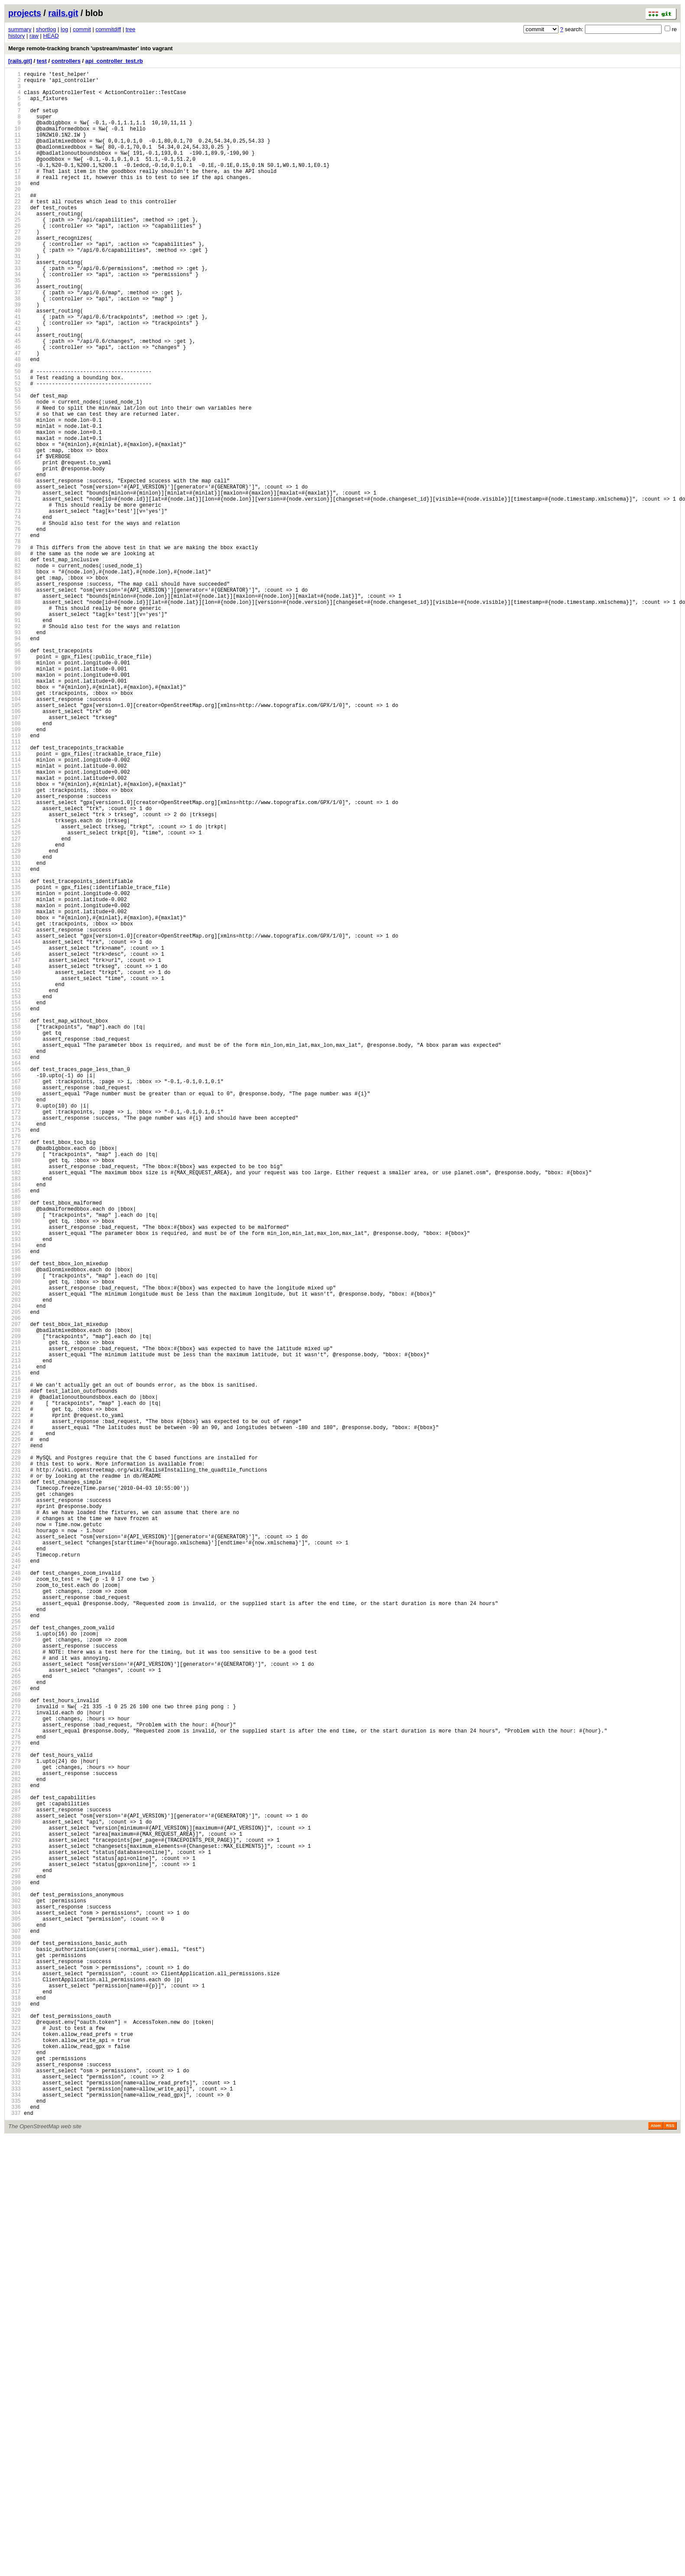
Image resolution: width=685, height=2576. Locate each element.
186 (14, 1438)
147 (14, 1151)
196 (14, 1512)
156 (14, 1217)
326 (14, 2470)
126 (14, 996)
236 (14, 1807)
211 (14, 1622)
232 (14, 1777)
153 (14, 1195)
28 (14, 274)
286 (14, 2175)
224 (14, 1718)
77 (14, 635)
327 (14, 2477)
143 (14, 1121)
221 (14, 1696)
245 (14, 1873)
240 (14, 1836)
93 (14, 753)
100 (14, 804)
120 (14, 952)
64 (14, 539)
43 (14, 384)
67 (14, 561)
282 (14, 2145)
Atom (656, 2564)
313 (14, 2374)
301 (14, 2285)
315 (14, 2389)
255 (14, 1947)
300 (14, 2278)
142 (14, 1114)
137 (14, 1077)
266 (14, 2028)
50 (14, 436)
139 (14, 1092)
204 (14, 1571)
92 (14, 745)
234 (14, 1792)
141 (14, 1107)
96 (14, 775)
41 (14, 370)
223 (14, 1711)
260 (14, 1983)
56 (14, 480)
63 (14, 532)
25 (14, 252)
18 (14, 200)
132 (14, 1040)
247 (14, 1888)
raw (34, 36)
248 (14, 1895)
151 (14, 1180)
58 (14, 495)
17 (14, 193)
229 (14, 1755)
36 (14, 333)
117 (14, 930)
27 (14, 266)
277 (14, 2109)
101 (14, 812)
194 (14, 1497)
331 (14, 2507)
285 (14, 2168)
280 (14, 2131)
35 (14, 325)
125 (14, 989)
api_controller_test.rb (114, 61)
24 (14, 244)
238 (14, 1821)
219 (14, 1681)
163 (14, 1269)
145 (14, 1136)
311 (14, 2359)
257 (14, 1961)
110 (14, 878)
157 (14, 1224)
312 (14, 2367)
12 (14, 156)
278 (14, 2116)
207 (14, 1593)
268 (14, 2042)
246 (14, 1880)
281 (14, 2138)
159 (14, 1239)
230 (14, 1762)
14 (14, 171)
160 (14, 1247)
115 (14, 915)
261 (14, 1991)
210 (14, 1615)
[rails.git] (20, 61)
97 (14, 782)
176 (14, 1364)
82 (14, 672)
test (42, 61)
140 (14, 1099)
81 (14, 664)
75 (14, 620)
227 (14, 1740)
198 (14, 1527)
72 (14, 598)
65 (14, 546)
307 (14, 2330)
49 (14, 429)
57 (14, 488)
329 (14, 2492)
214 (14, 1644)
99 (14, 797)
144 (14, 1129)
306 (14, 2322)
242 (14, 1851)
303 (14, 2300)
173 (14, 1342)
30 (14, 289)
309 (14, 2344)
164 (14, 1276)
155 (14, 1210)
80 (14, 657)
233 (14, 1784)
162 (14, 1261)
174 (14, 1350)
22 (14, 230)
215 (14, 1652)
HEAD (50, 36)
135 (14, 1062)
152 (14, 1188)
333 (14, 2521)
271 (14, 2064)
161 (14, 1254)
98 (14, 790)
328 (14, 2484)
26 (14, 259)
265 (14, 2020)
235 (14, 1799)
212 (14, 1630)
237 (14, 1814)
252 (14, 1924)
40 (14, 362)
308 (14, 2337)
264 (14, 2013)
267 (14, 2035)
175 (14, 1357)
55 (14, 473)
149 (14, 1165)
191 (14, 1475)
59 (14, 502)
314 (14, 2381)
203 (14, 1563)
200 (14, 1541)
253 (14, 1932)
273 (14, 2079)
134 (14, 1055)
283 (14, 2153)
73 (14, 605)
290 (14, 2204)
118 (14, 937)
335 (14, 2536)
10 (14, 141)
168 (14, 1305)
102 (14, 819)
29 (14, 281)
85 (14, 694)
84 (14, 686)
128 (14, 1011)
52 (14, 451)
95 (14, 768)
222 (14, 1703)
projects (24, 13)
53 (14, 458)
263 (14, 2005)
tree (130, 29)
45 (14, 399)
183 (14, 1416)
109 (14, 871)
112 (14, 893)
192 (14, 1482)
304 (14, 2308)
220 (14, 1689)
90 (14, 731)
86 (14, 701)
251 (14, 1917)
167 (14, 1298)
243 (14, 1858)
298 (14, 2263)
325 (14, 2462)
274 (14, 2087)
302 (14, 2293)
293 (14, 2227)
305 (14, 2315)
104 (14, 834)
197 (14, 1519)
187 (14, 1445)
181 (14, 1401)
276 (14, 2101)
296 (14, 2249)
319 (14, 2418)
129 (14, 1018)
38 (14, 348)
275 (14, 2094)
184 (14, 1423)
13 (14, 163)
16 (14, 185)
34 (14, 318)
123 (14, 974)
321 (14, 2433)
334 (14, 2529)
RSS (670, 2564)
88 (14, 716)
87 (14, 709)
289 (14, 2197)
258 (14, 1969)
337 (14, 2551)
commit (82, 29)
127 (14, 1003)
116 (14, 922)
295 (14, 2241)
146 (14, 1143)
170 (14, 1320)
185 (14, 1431)
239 (14, 1829)
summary (19, 29)
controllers (66, 61)
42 (14, 377)
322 (14, 2440)
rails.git (63, 13)
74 (14, 613)
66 (14, 554)
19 (14, 208)
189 (14, 1460)
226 (14, 1733)
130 (14, 1025)
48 (14, 421)
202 (14, 1556)
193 (14, 1490)
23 (14, 237)
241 (14, 1843)
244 (14, 1865)
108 (14, 863)
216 (14, 1659)
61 (14, 517)
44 (14, 392)
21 (14, 222)
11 (14, 149)
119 (14, 944)
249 (14, 1902)
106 (14, 849)
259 (14, 1976)
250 (14, 1910)
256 (14, 1954)
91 (14, 738)
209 (14, 1608)
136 (14, 1070)
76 (14, 628)
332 (14, 2514)
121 (14, 959)
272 (14, 2072)
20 (14, 215)
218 (14, 1674)
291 (14, 2212)
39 (14, 355)
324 (14, 2455)
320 (14, 2425)
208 (14, 1600)
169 (14, 1313)
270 (14, 2057)
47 (14, 414)
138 (14, 1084)
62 (14, 524)
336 (14, 2543)
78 (14, 642)
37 (14, 340)
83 (14, 679)
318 (14, 2411)
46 (14, 406)
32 (14, 303)
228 (14, 1748)
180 (14, 1394)
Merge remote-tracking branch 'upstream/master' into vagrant (90, 48)
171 (14, 1328)
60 (14, 510)
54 (14, 465)
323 (14, 2448)
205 (14, 1578)
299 (14, 2271)
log (64, 29)
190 (14, 1468)
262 (14, 1998)
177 (14, 1372)
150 (14, 1173)
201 (14, 1549)
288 (14, 2190)
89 (14, 723)
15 (14, 178)
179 (14, 1387)
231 (14, 1770)
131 (14, 1033)
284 (14, 2160)
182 (14, 1409)
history (16, 36)
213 (14, 1637)
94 (14, 760)
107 (14, 856)
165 (14, 1283)
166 (14, 1291)
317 (14, 2403)
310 (14, 2352)
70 (14, 583)
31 (14, 296)
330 (14, 2499)
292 (14, 2219)
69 (14, 576)
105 (14, 841)
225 (14, 1725)
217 (14, 1667)
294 (14, 2234)
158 (14, 1232)
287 (14, 2182)
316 (14, 2396)
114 (14, 908)
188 (14, 1453)
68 (14, 569)
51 (14, 443)
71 (14, 591)
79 (14, 650)
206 (14, 1585)
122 (14, 966)
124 (14, 981)
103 (14, 826)
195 (14, 1504)
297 (14, 2256)
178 (14, 1379)
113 (14, 900)
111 (14, 885)
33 (14, 311)
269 (14, 2050)
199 (14, 1534)
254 (14, 1939)
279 (14, 2123)
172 (14, 1335)
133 (14, 1048)
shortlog (46, 29)
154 (14, 1202)
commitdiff (108, 29)
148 (14, 1158)
